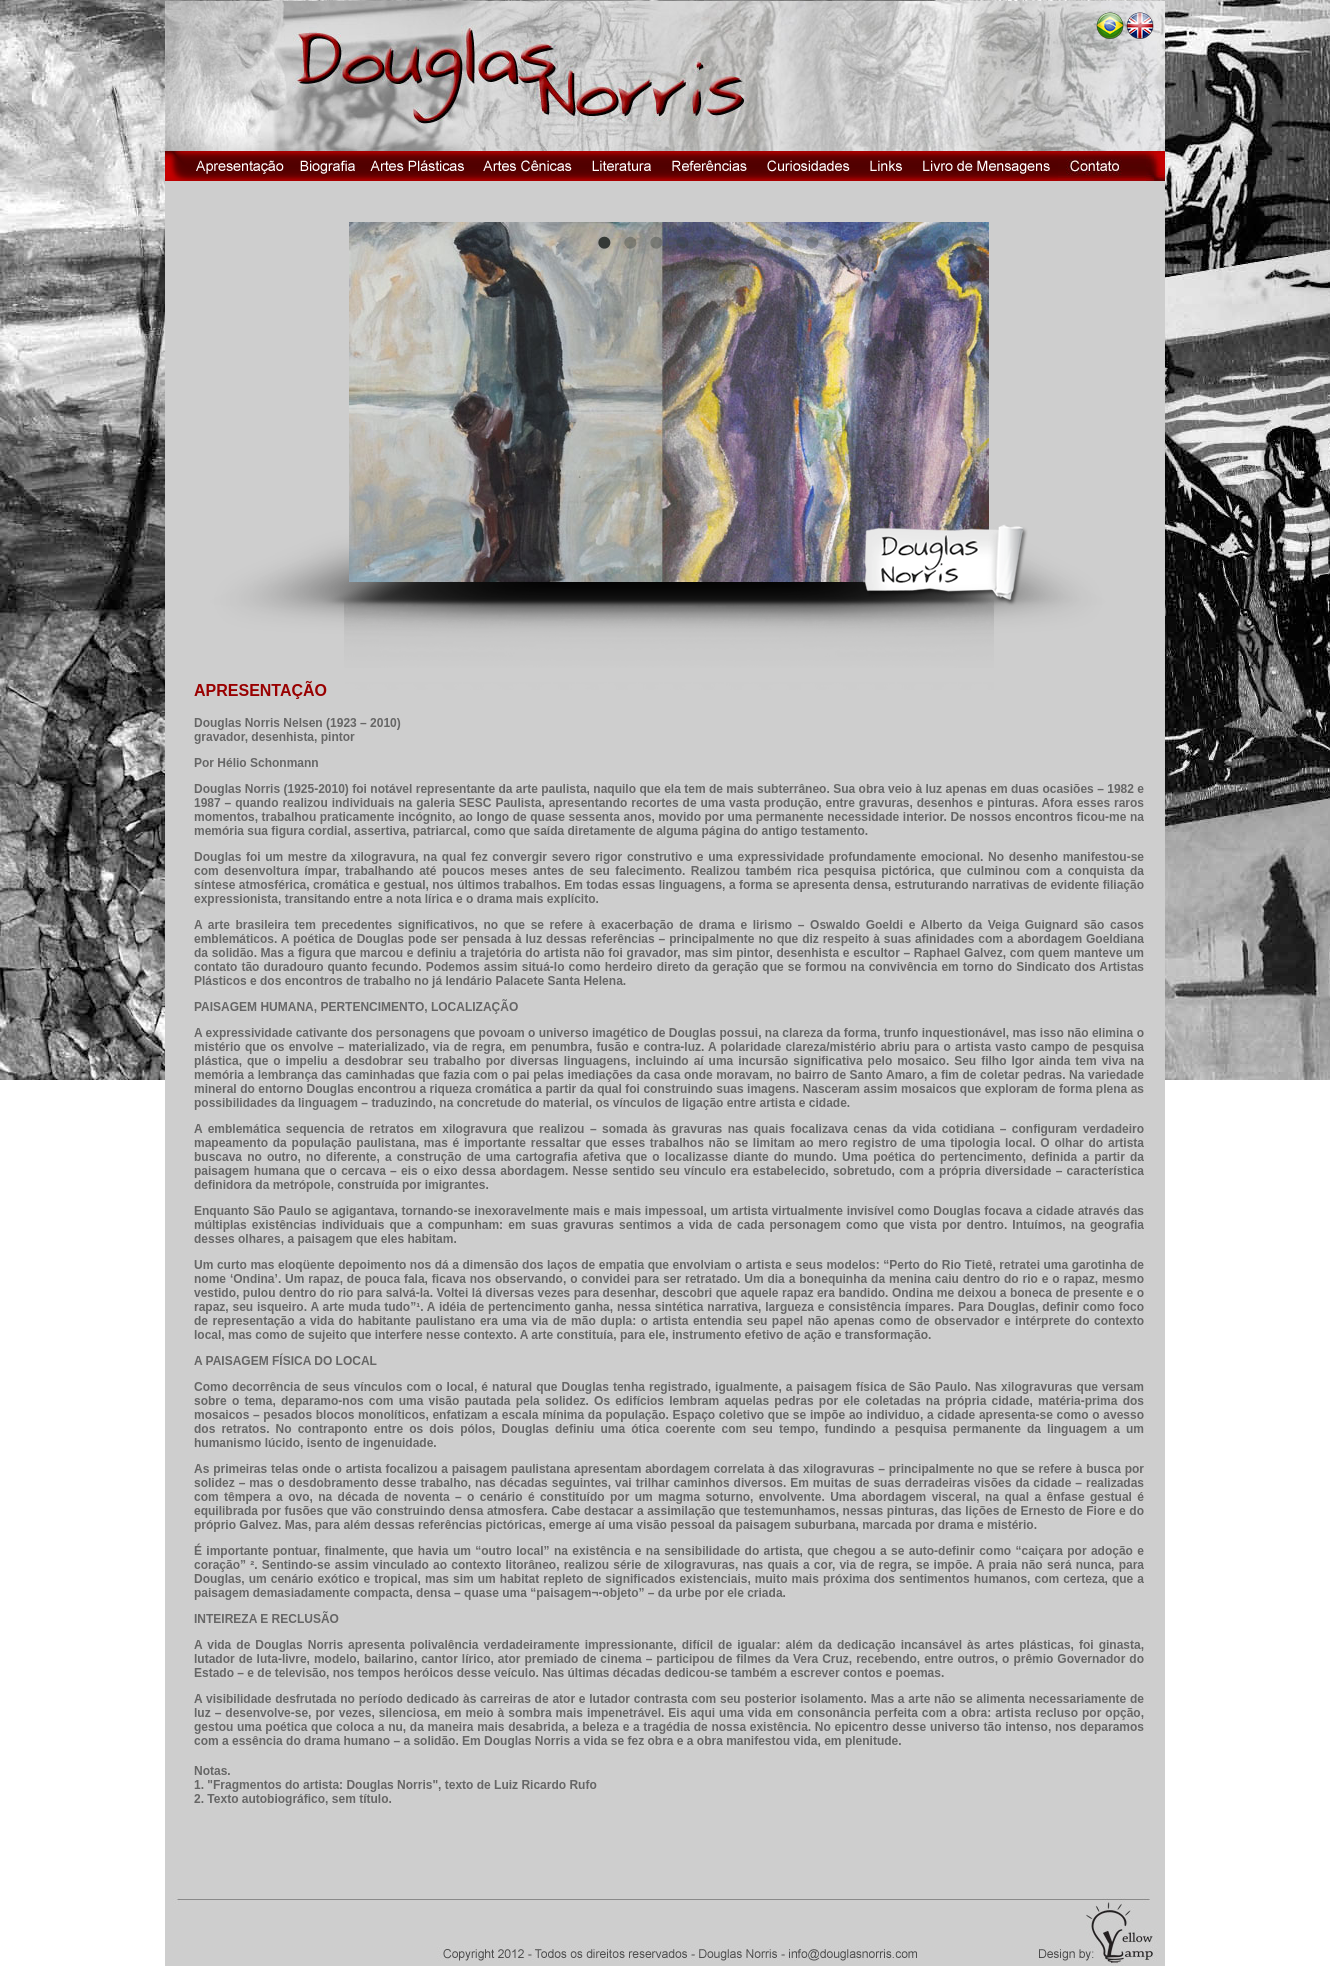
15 (968, 242)
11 (864, 242)
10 (838, 242)
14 (942, 242)
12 (890, 242)
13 (916, 242)
